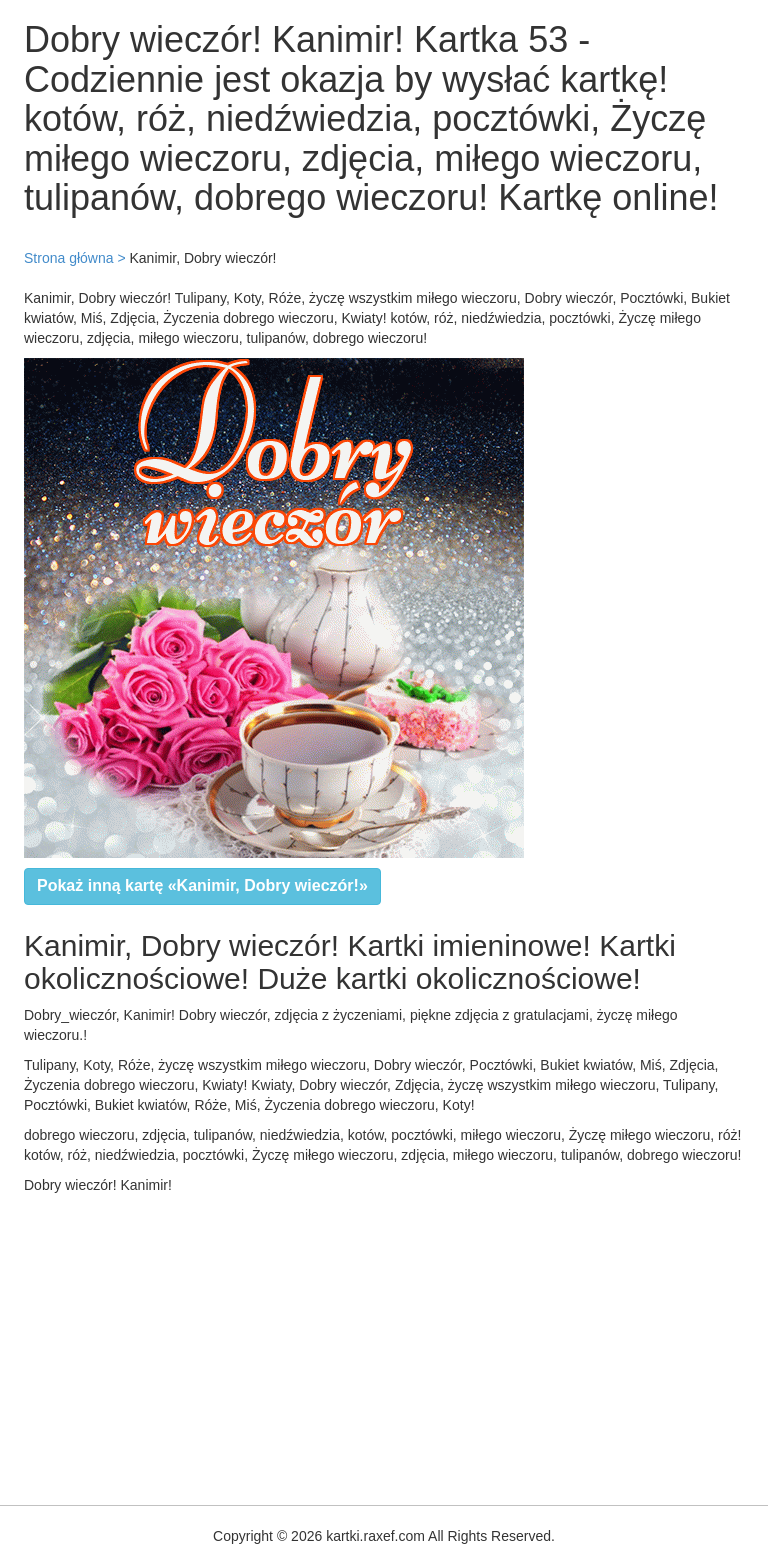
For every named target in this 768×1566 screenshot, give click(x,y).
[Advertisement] (384, 1345)
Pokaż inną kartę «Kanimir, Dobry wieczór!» (202, 885)
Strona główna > (75, 258)
